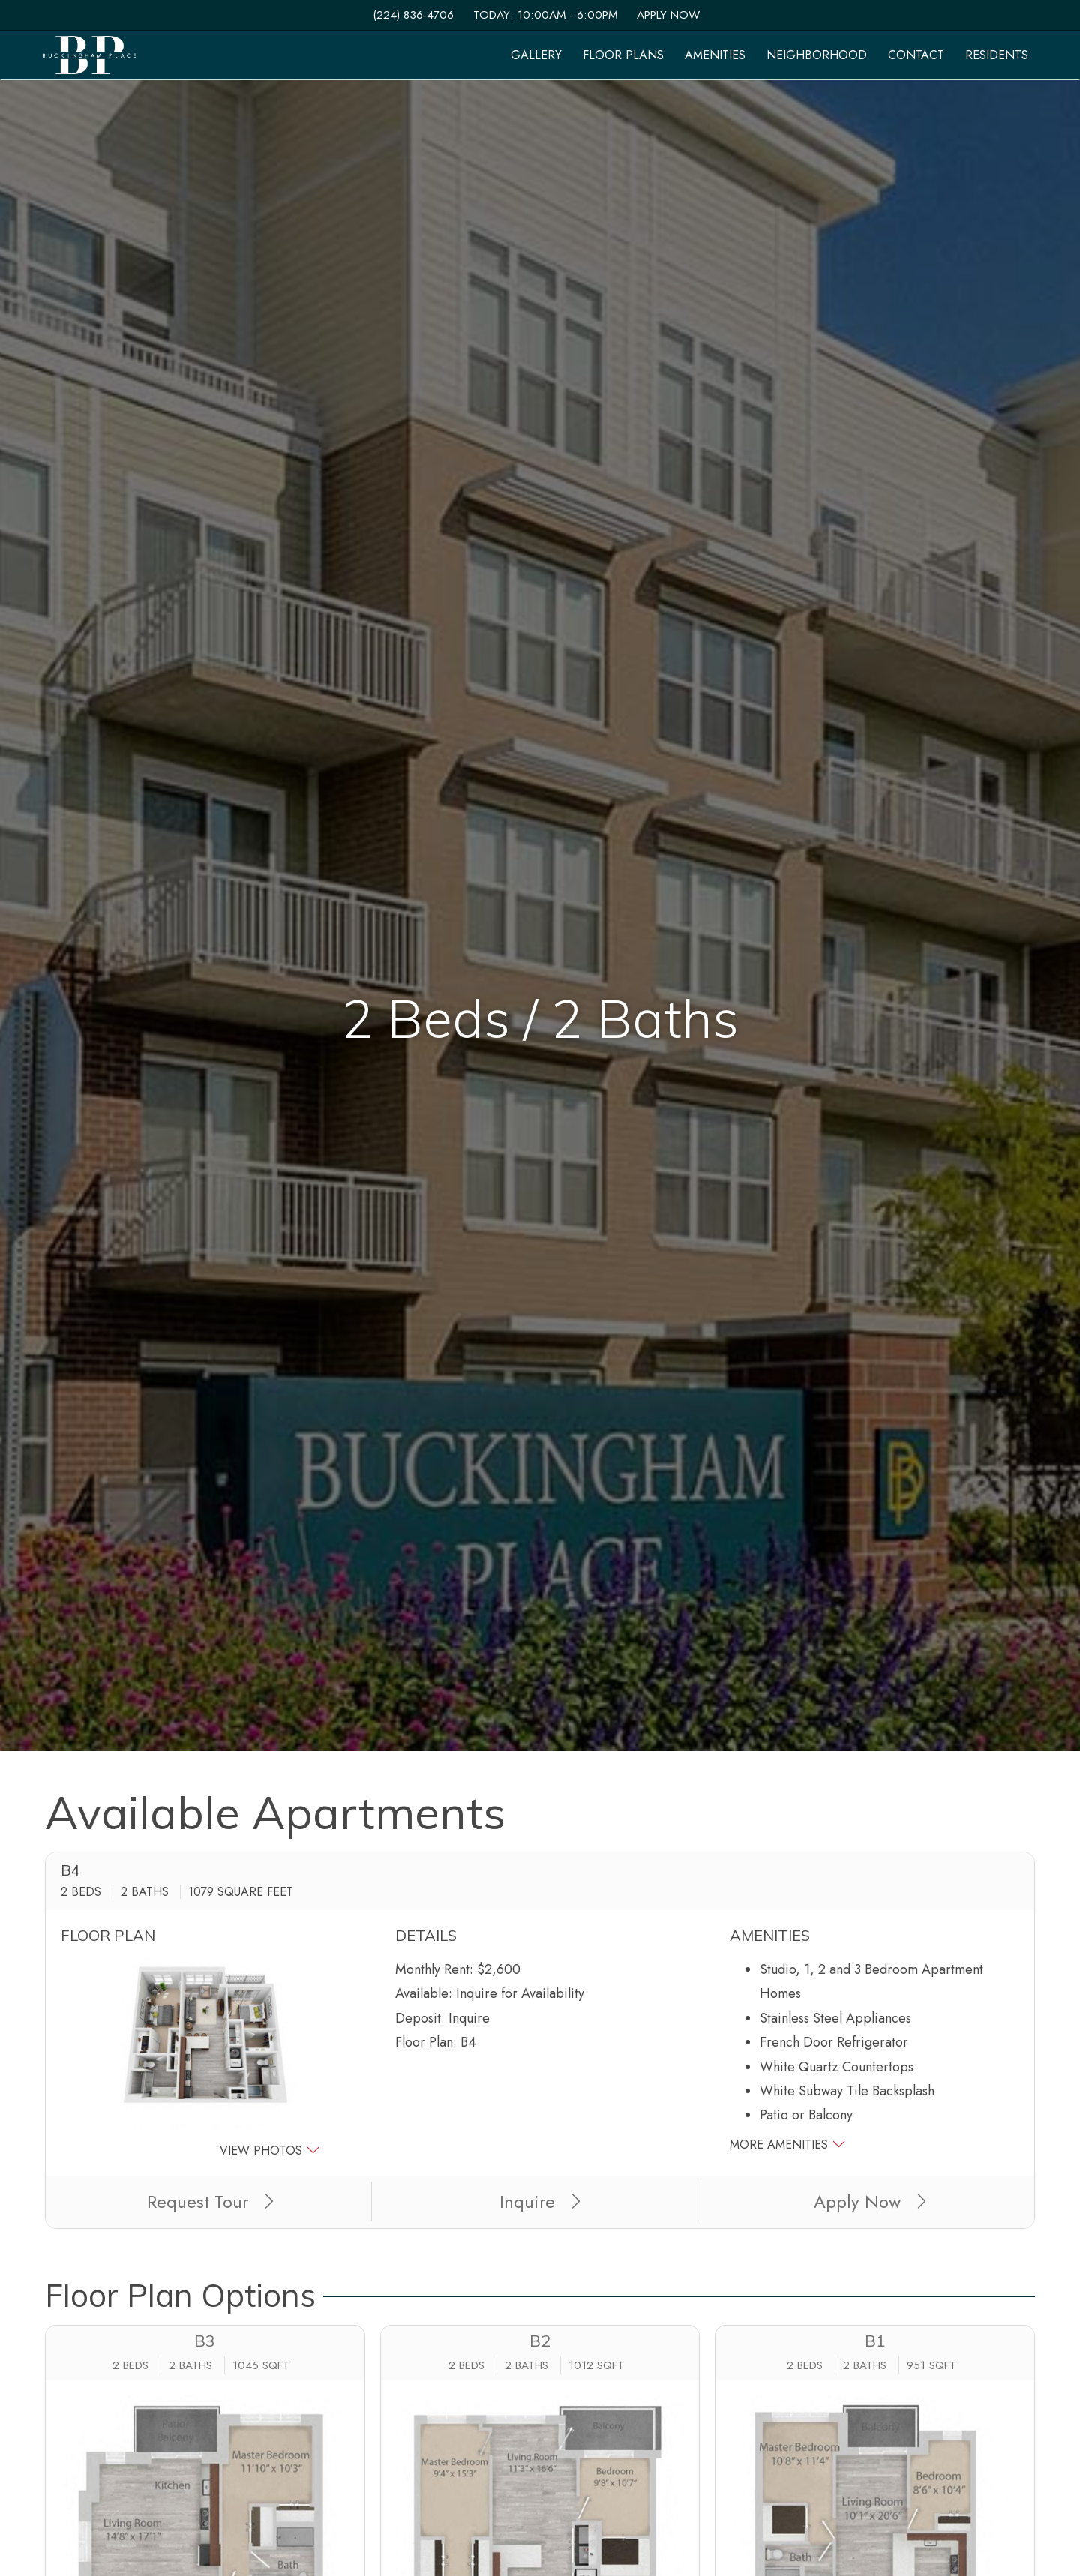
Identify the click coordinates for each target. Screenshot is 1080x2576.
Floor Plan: (426, 2042)
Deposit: (420, 2018)
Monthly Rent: (434, 1969)
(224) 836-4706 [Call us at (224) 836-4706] (413, 15)
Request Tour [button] (210, 2201)
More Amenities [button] (788, 2144)
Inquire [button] (540, 2201)
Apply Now (668, 15)
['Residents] (997, 55)
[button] (205, 2059)
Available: (423, 1993)
